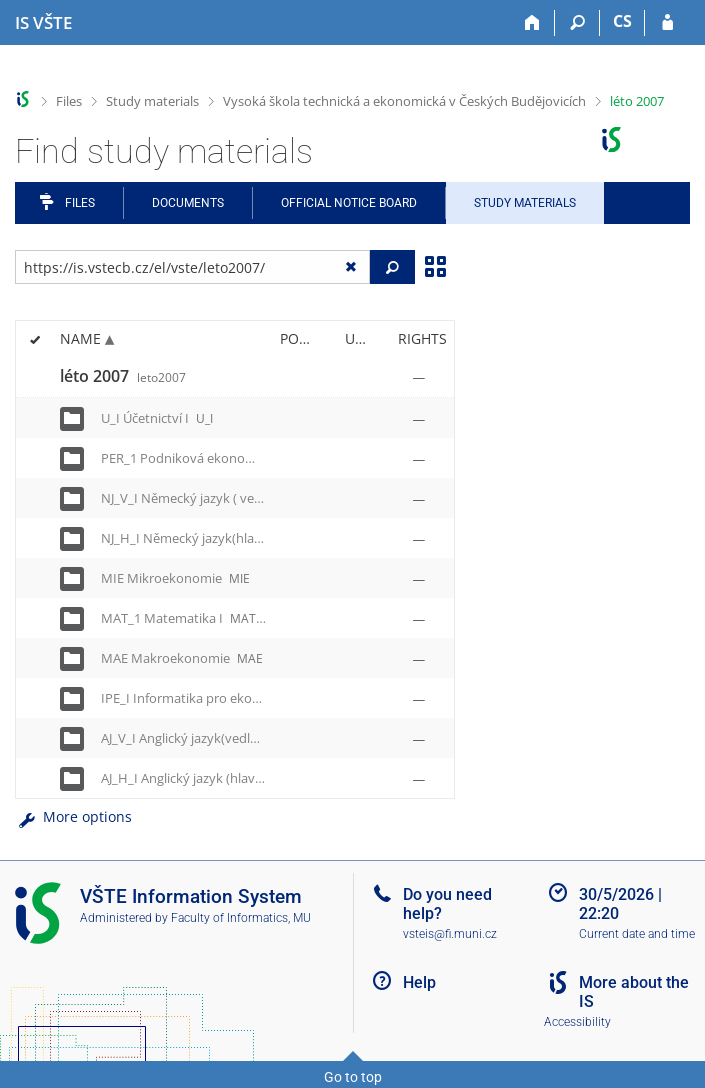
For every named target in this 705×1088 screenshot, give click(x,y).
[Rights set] (419, 377)
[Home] (532, 23)
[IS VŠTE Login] (667, 23)
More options (73, 816)
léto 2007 (637, 101)
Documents (188, 203)
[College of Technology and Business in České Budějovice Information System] (43, 23)
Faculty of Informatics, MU (241, 918)
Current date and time (637, 934)
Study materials (152, 101)
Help (419, 982)
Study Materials (525, 203)
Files (69, 101)
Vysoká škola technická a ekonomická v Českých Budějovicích (404, 101)
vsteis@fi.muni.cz (450, 934)
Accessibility (577, 1022)
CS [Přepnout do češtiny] (622, 21)
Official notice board (349, 203)
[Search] (577, 23)
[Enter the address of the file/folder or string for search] (192, 267)
